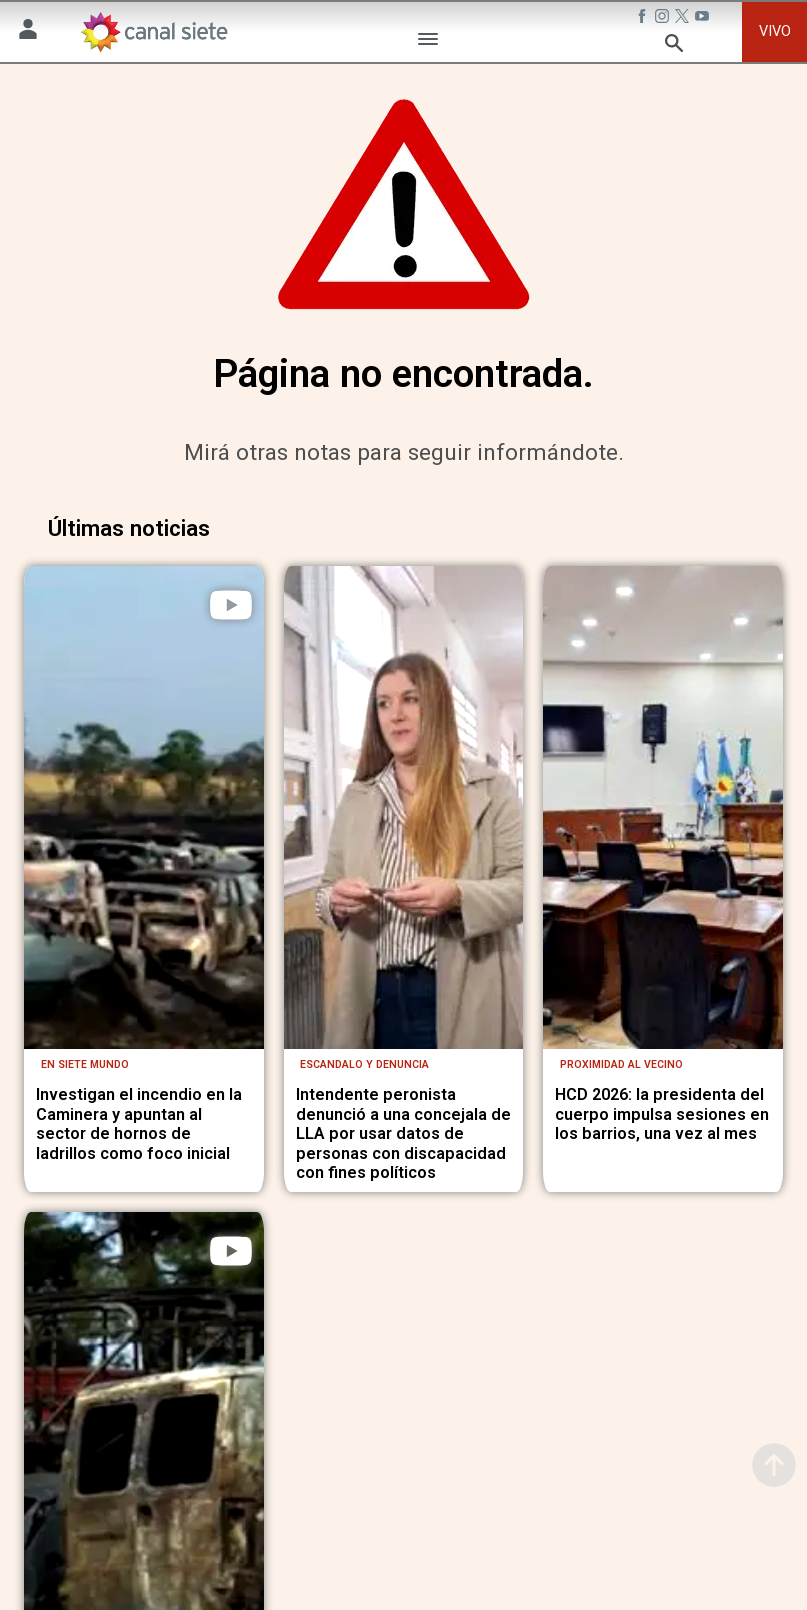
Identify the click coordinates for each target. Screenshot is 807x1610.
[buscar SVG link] (674, 46)
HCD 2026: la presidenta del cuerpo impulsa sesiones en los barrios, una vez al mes (662, 1105)
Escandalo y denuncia (364, 1055)
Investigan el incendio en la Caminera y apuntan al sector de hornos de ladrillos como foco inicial (139, 1114)
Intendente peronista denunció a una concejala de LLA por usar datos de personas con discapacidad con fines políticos (403, 1124)
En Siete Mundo (85, 1055)
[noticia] (144, 803)
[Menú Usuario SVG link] (28, 32)
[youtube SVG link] (704, 19)
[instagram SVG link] (664, 19)
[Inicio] (153, 32)
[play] (231, 605)
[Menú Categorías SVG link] (428, 42)
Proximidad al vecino (621, 1055)
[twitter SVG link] (684, 19)
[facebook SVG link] (644, 19)
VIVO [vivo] (775, 31)
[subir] (774, 1465)
